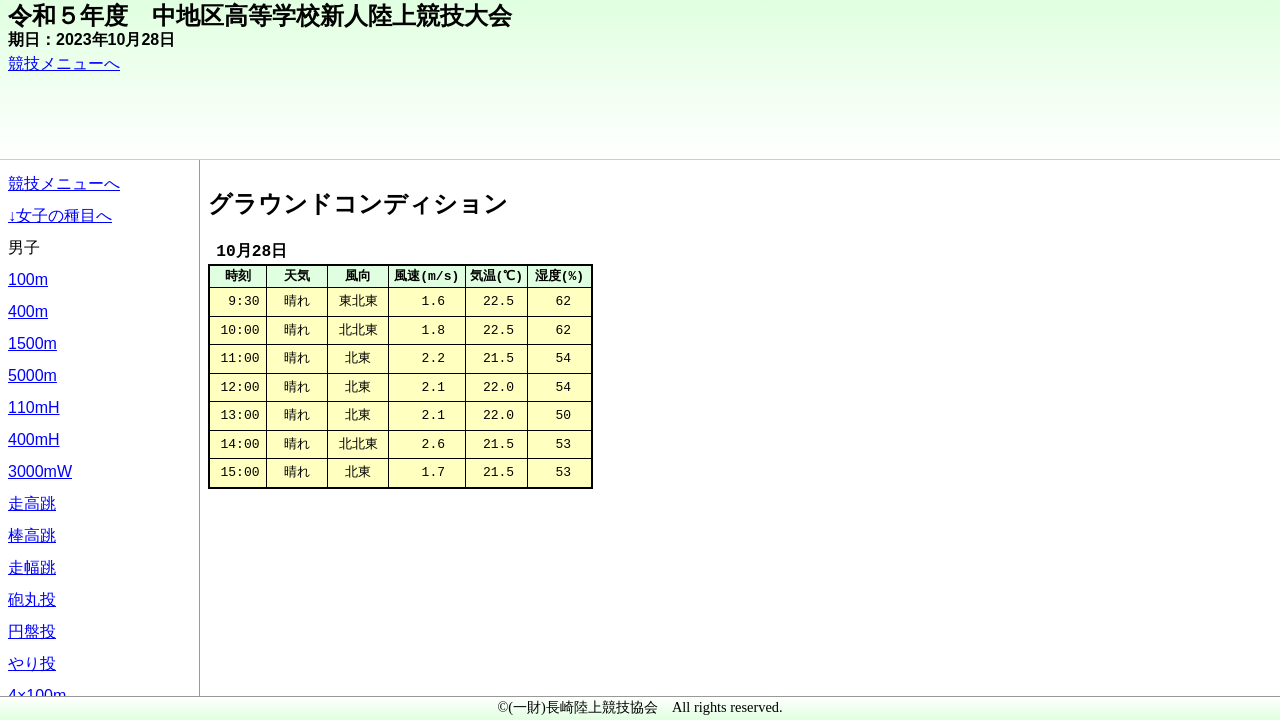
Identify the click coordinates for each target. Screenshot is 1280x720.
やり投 (32, 663)
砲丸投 (32, 599)
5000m (32, 375)
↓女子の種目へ (60, 215)
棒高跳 (32, 535)
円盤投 (32, 631)
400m (28, 311)
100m (28, 279)
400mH (34, 439)
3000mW (40, 471)
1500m (32, 343)
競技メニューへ (64, 63)
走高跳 (32, 503)
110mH (34, 407)
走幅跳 (32, 567)
